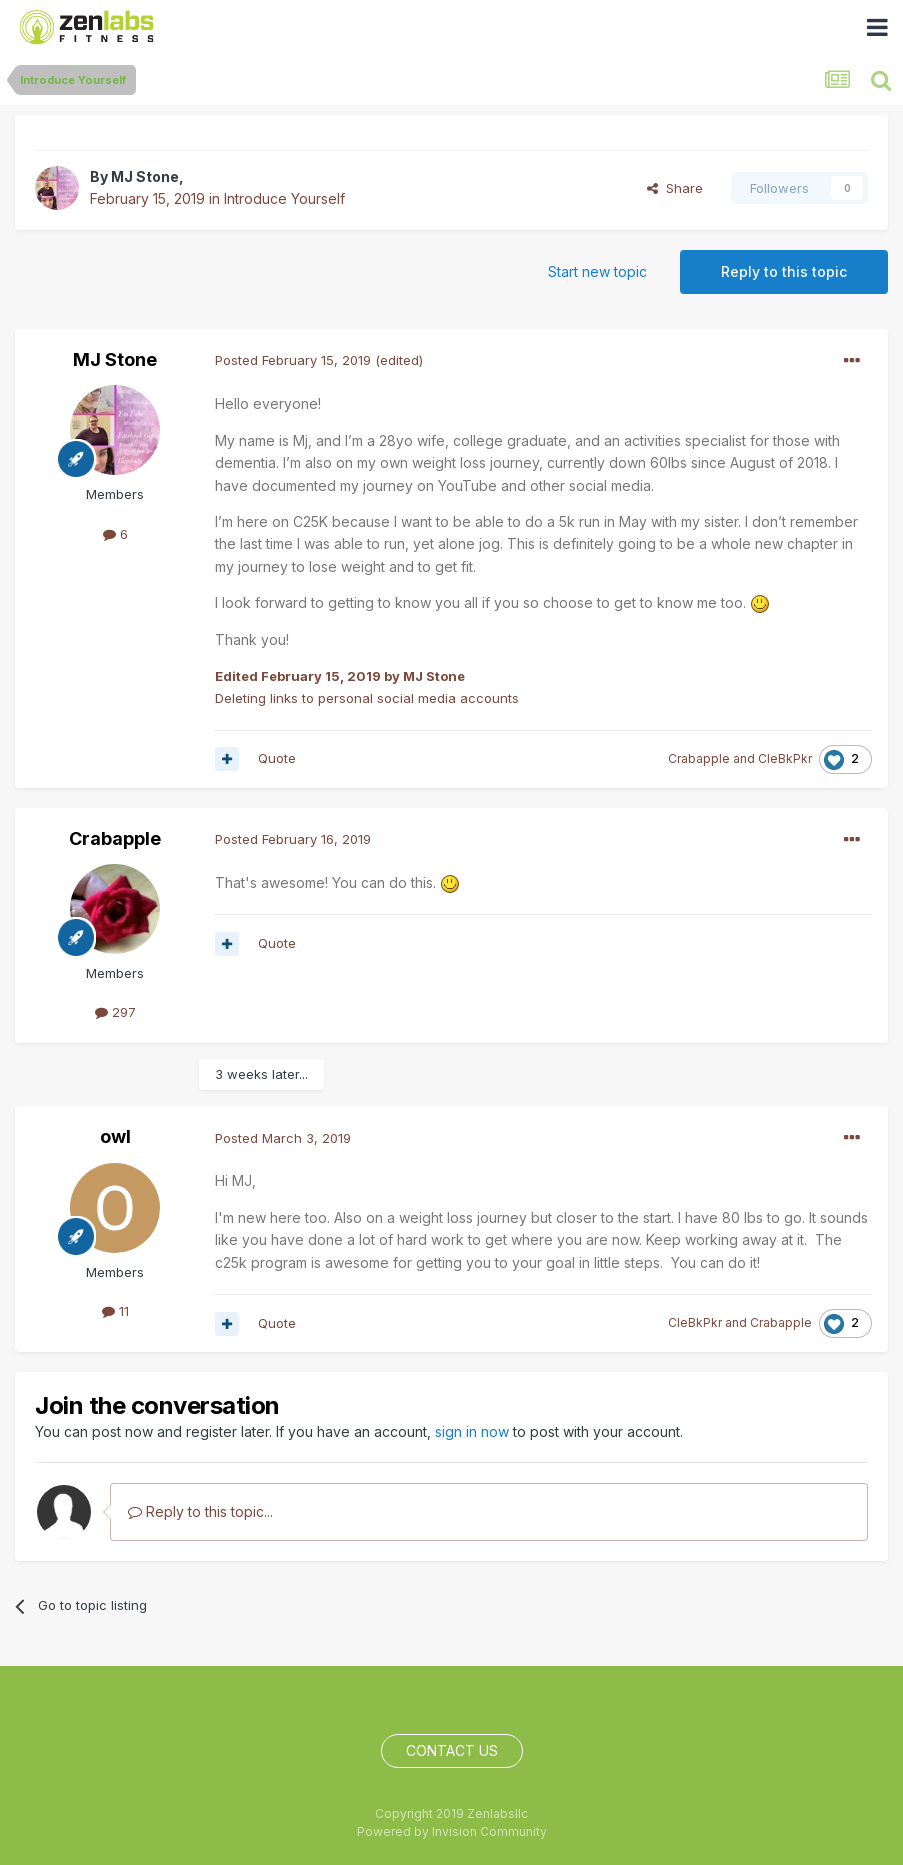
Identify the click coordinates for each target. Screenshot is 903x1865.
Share (675, 188)
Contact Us (452, 1750)
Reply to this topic (784, 271)
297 (115, 1012)
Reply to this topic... (200, 1511)
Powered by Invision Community (452, 1831)
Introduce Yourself (284, 198)
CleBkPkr (785, 758)
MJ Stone (145, 176)
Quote (277, 758)
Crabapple (699, 758)
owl (115, 1136)
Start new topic (597, 271)
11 (115, 1311)
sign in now (472, 1431)
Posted (293, 360)
